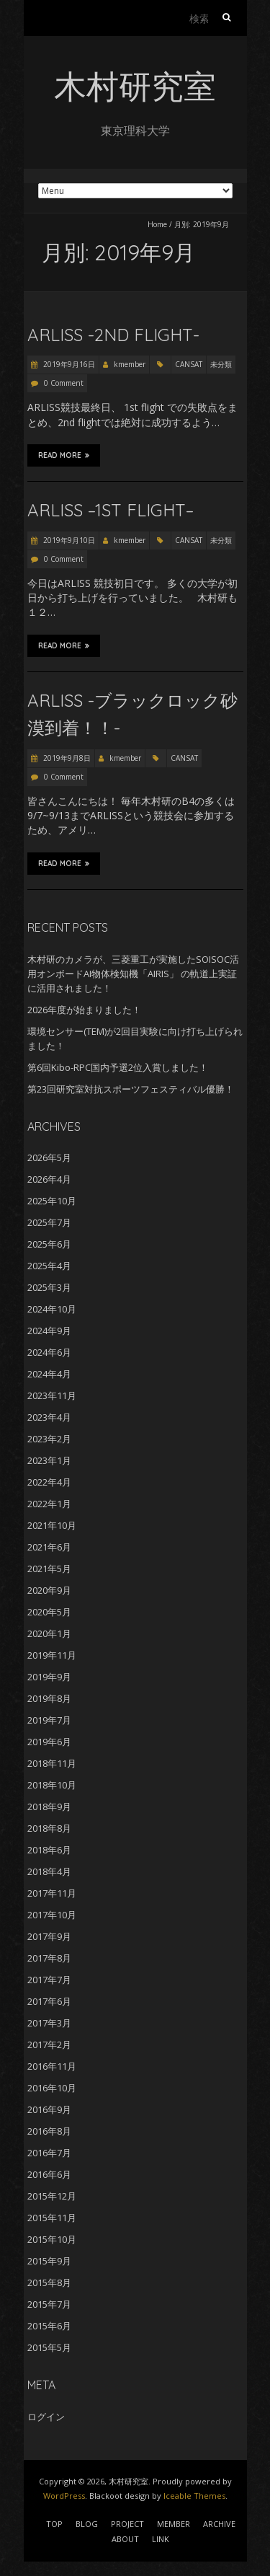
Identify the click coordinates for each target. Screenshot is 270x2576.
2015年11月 (51, 2217)
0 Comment (64, 383)
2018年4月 (49, 1871)
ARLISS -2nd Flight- (113, 334)
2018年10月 (51, 1784)
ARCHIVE (219, 2523)
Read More (63, 455)
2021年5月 (49, 1568)
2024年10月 (51, 1308)
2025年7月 (49, 1222)
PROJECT (127, 2523)
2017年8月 (49, 1957)
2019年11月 (51, 1655)
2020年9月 (49, 1590)
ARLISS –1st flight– (110, 510)
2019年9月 (49, 1676)
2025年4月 (49, 1265)
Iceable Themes (194, 2495)
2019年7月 (49, 1719)
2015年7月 (49, 2304)
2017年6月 (49, 2001)
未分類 (221, 364)
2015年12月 (51, 2195)
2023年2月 (49, 1438)
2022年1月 (49, 1503)
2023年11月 (51, 1395)
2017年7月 (49, 1979)
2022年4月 (49, 1482)
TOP (54, 2523)
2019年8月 (49, 1698)
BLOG (87, 2523)
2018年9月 (49, 1806)
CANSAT (188, 364)
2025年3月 (49, 1287)
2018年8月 (49, 1828)
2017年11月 (51, 1893)
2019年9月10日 (68, 540)
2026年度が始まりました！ (84, 1009)
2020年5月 (49, 1611)
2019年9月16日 (68, 364)
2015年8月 (49, 2282)
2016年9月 (49, 2109)
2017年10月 (51, 1914)
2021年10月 (51, 1525)
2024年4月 (49, 1373)
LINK (160, 2538)
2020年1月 (49, 1633)
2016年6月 (49, 2174)
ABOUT (125, 2538)
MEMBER (173, 2523)
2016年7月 (49, 2152)
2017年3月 (49, 2022)
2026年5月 (49, 1157)
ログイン (46, 2416)
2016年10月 (51, 2087)
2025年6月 (49, 1244)
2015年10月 (51, 2239)
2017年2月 (49, 2044)
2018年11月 (51, 1763)
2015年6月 (49, 2325)
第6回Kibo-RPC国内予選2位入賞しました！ (117, 1067)
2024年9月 (49, 1330)
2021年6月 (49, 1546)
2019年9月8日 (66, 758)
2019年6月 (49, 1741)
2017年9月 (49, 1936)
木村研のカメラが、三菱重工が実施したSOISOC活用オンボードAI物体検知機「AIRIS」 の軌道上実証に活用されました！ (133, 973)
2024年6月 (49, 1352)
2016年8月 (49, 2131)
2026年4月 (49, 1179)
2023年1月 (49, 1460)
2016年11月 (51, 2066)
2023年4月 (49, 1417)
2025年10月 (51, 1200)
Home (157, 224)
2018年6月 (49, 1849)
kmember (129, 364)
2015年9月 (49, 2260)
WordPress (64, 2495)
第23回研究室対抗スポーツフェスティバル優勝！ (130, 1088)
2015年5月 (49, 2347)
